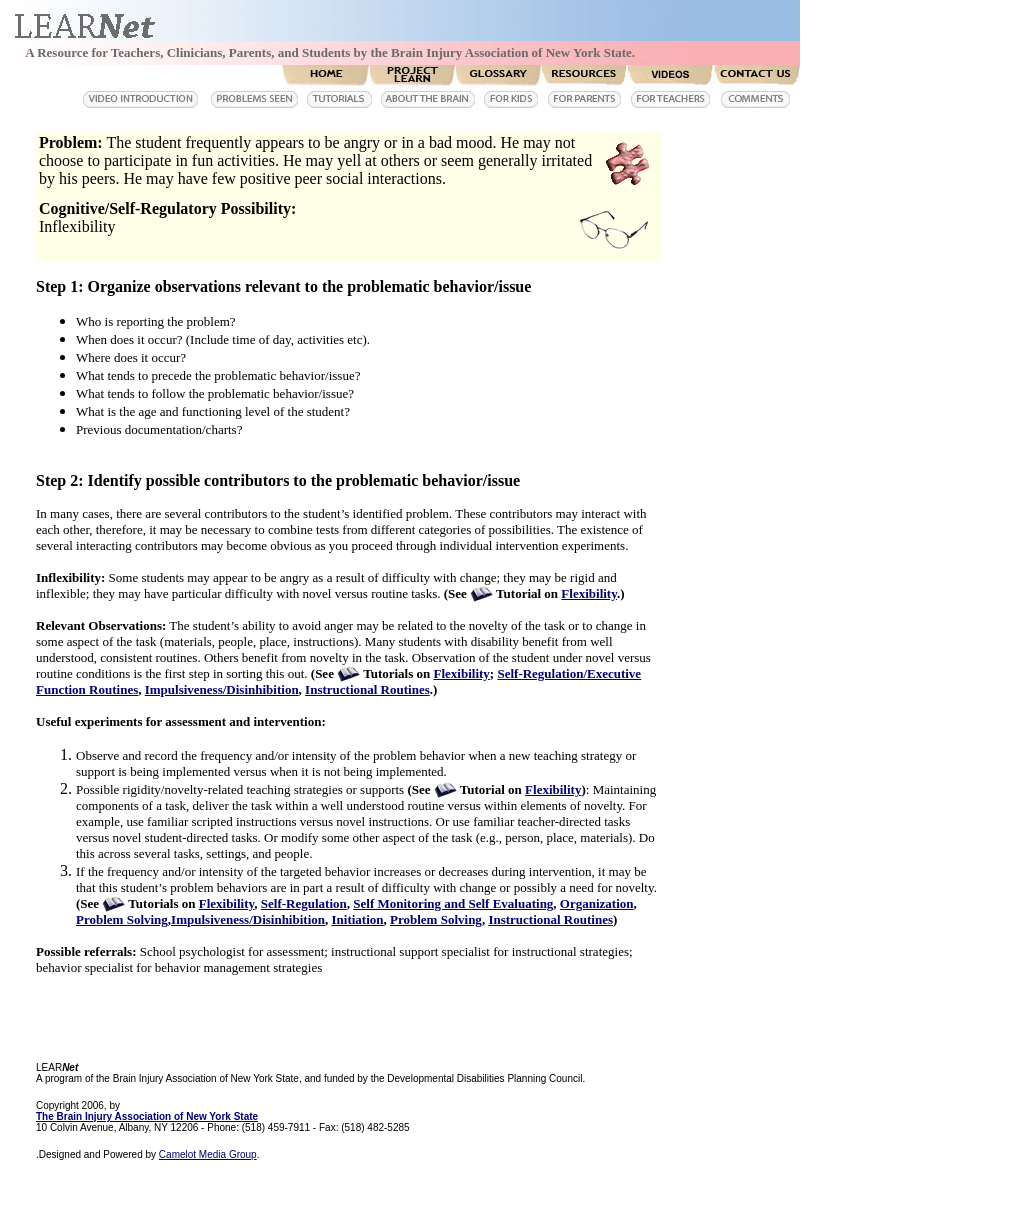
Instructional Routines (367, 689)
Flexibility (589, 593)
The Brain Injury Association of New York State (147, 1116)
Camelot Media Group (208, 1154)
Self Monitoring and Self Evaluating (453, 903)
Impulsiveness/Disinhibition (222, 689)
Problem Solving (122, 919)
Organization (597, 903)
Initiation (358, 919)
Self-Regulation (304, 903)
